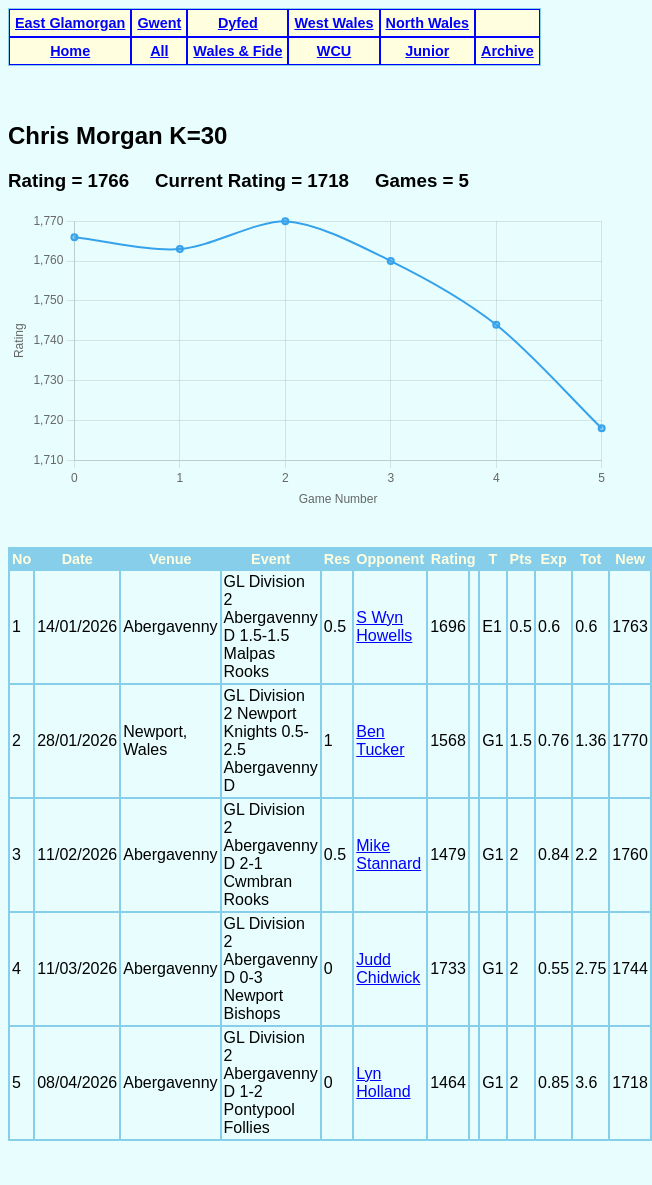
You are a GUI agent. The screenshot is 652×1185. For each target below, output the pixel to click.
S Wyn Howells (384, 626)
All (159, 51)
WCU (334, 51)
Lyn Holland (383, 1082)
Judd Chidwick (388, 968)
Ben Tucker (380, 740)
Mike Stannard (388, 854)
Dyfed (238, 23)
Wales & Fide (237, 51)
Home (70, 51)
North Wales (427, 23)
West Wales (333, 23)
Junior (427, 51)
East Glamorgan (70, 23)
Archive (507, 51)
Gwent (159, 23)
